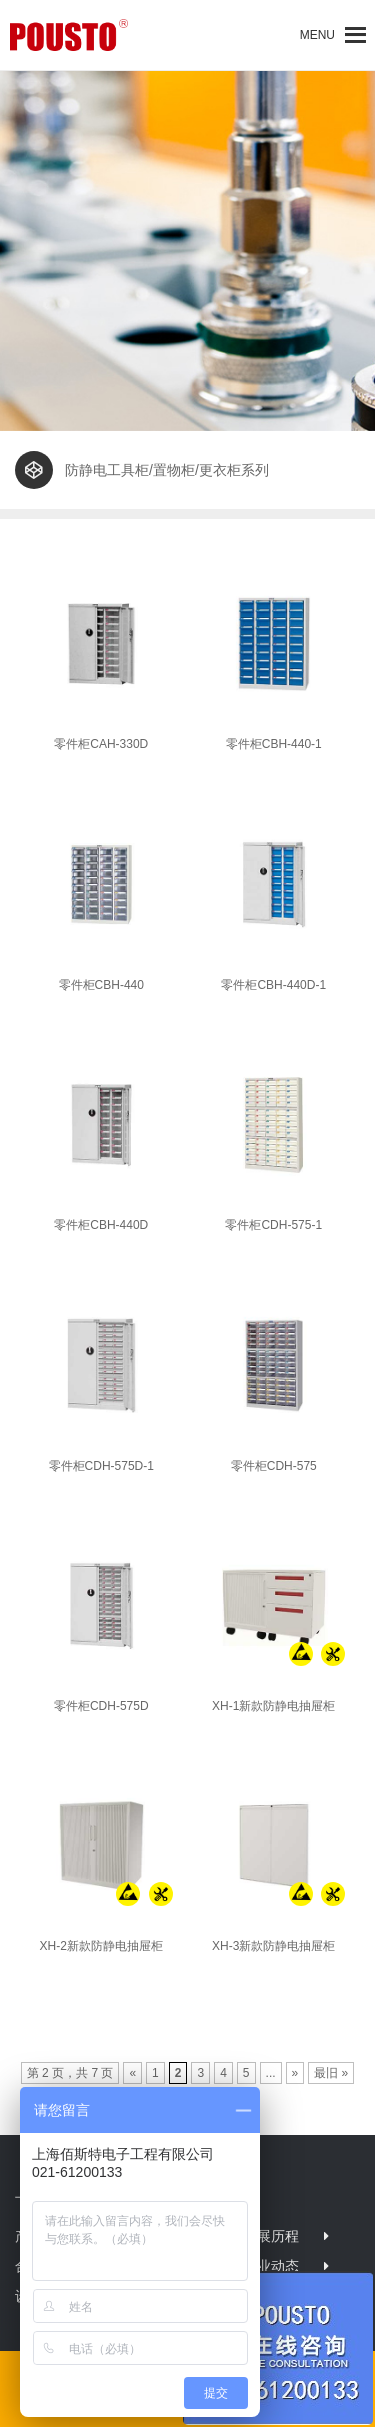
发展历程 (271, 2236)
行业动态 (271, 2266)
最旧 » (331, 2073)
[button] (317, 35)
